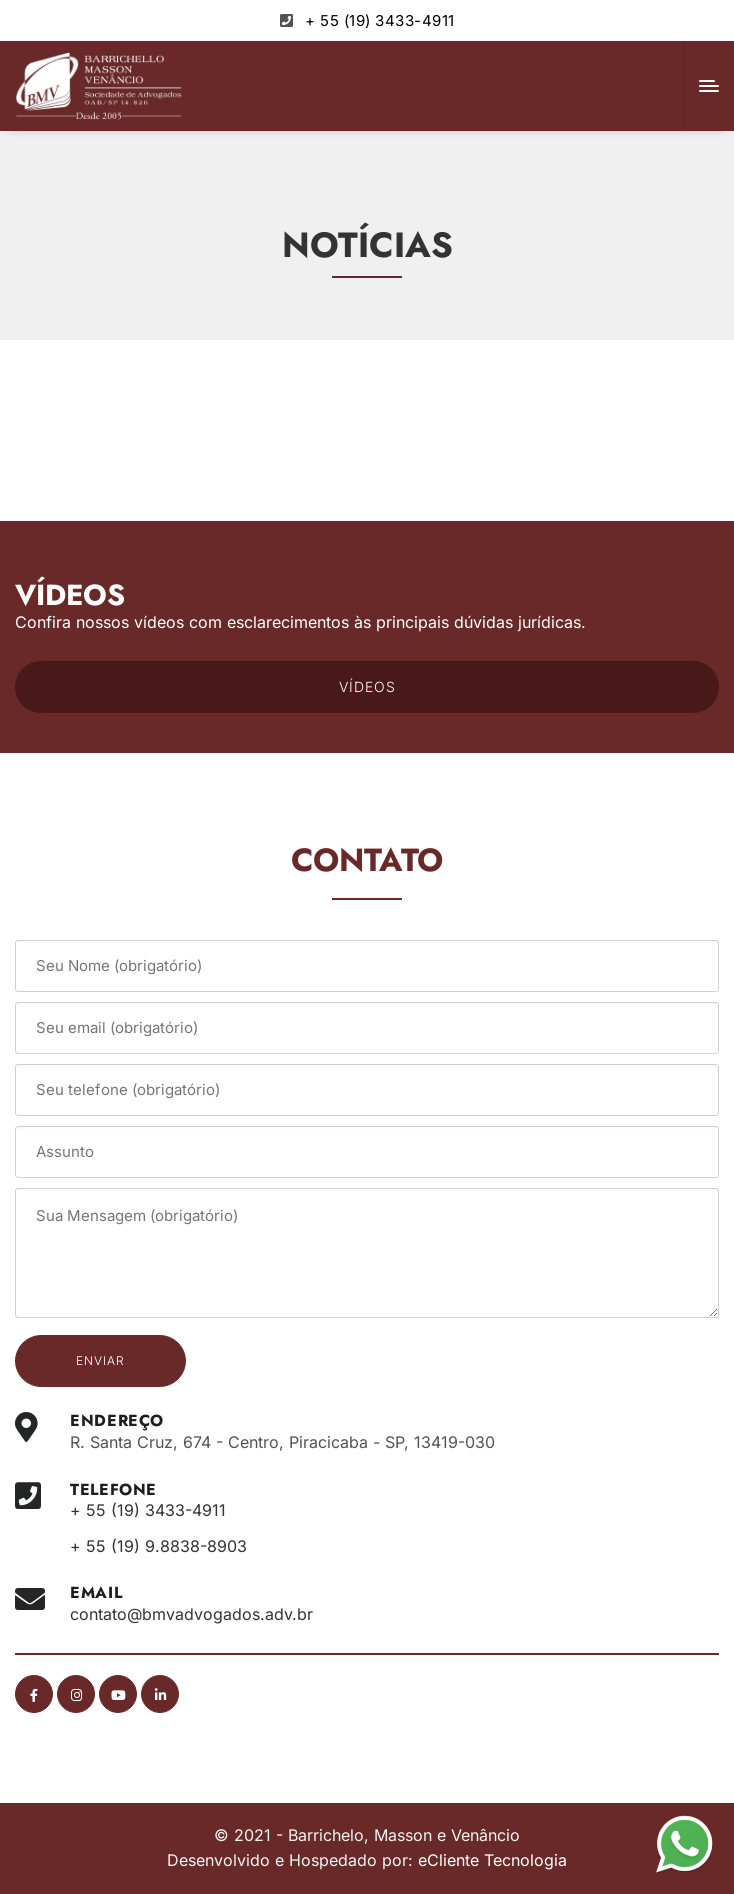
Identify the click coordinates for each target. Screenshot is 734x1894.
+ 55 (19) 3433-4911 (380, 20)
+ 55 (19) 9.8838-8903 (158, 1546)
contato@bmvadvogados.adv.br (191, 1614)
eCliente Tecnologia (492, 1860)
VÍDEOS (367, 686)
